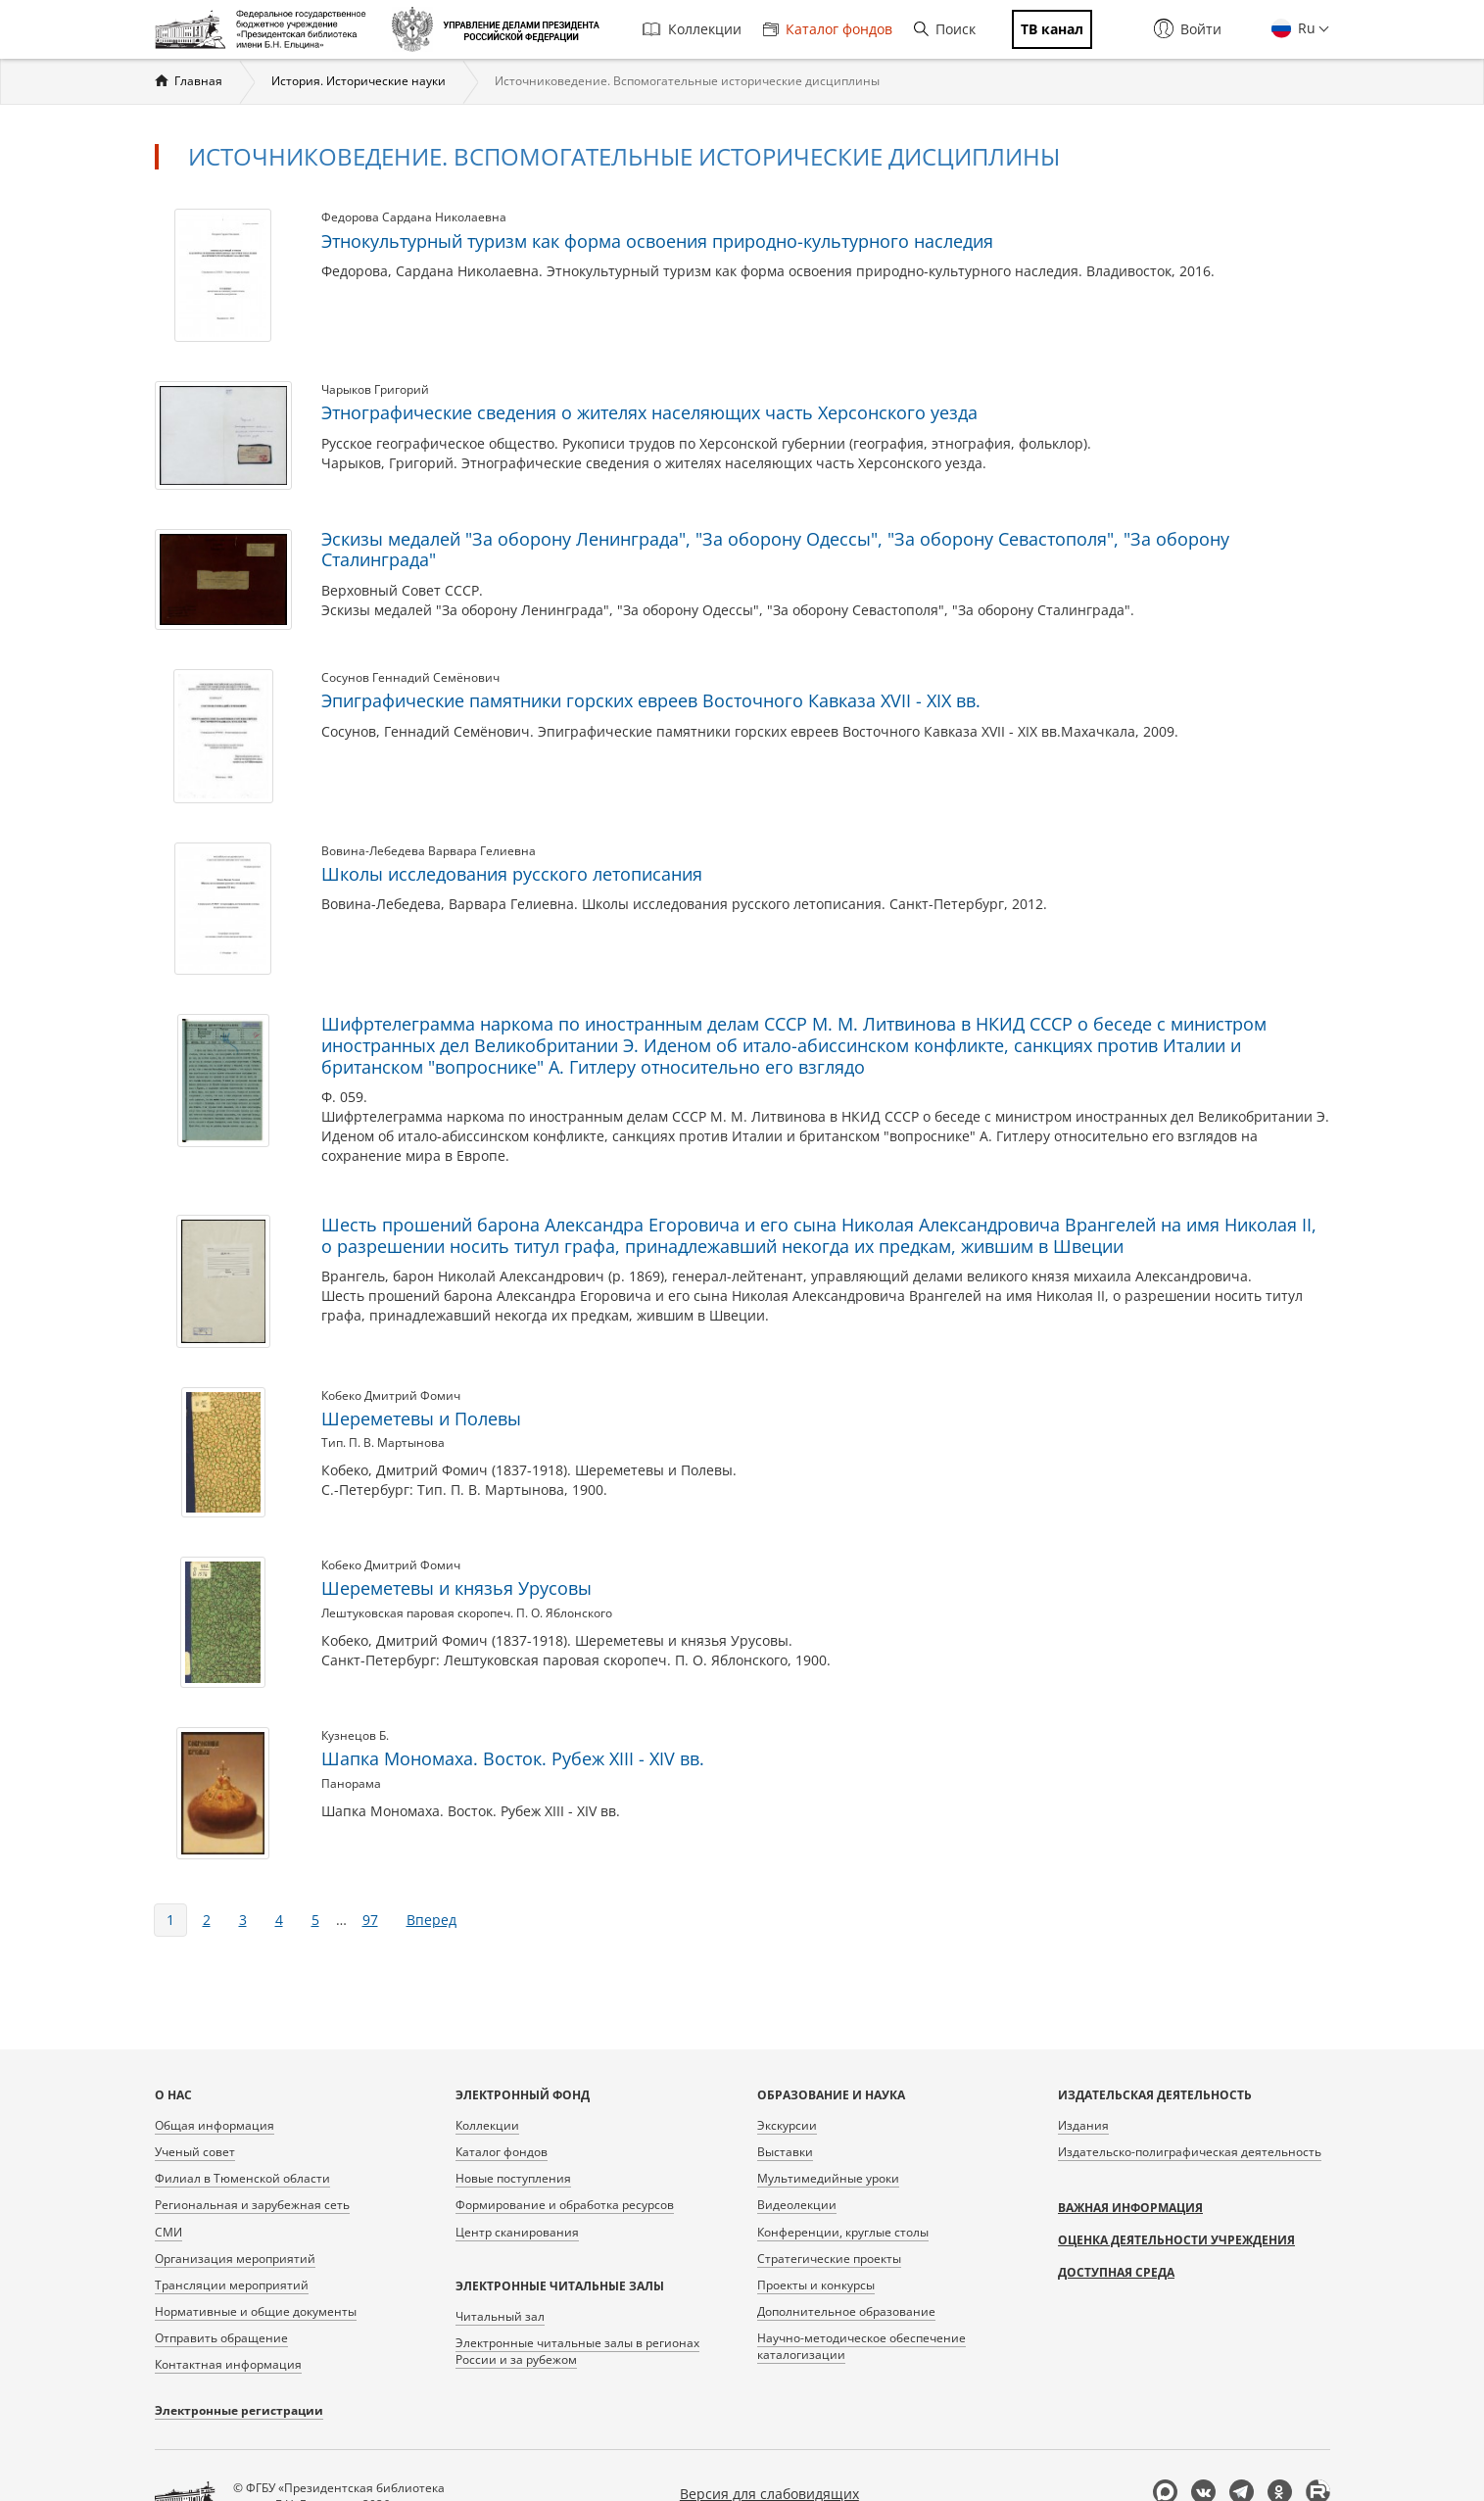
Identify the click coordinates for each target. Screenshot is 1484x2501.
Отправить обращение (221, 2338)
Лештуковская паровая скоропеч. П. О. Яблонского (466, 1613)
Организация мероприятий (235, 2258)
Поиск (945, 29)
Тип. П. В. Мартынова (383, 1442)
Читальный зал (500, 2316)
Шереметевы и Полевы (421, 1418)
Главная (198, 80)
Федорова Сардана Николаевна (413, 217)
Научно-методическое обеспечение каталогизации (861, 2346)
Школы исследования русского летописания (511, 874)
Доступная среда (1116, 2272)
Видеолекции (797, 2204)
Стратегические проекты (829, 2258)
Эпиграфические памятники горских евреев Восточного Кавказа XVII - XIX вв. (651, 700)
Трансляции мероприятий (232, 2285)
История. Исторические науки (358, 80)
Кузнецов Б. (355, 1735)
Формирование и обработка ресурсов (564, 2204)
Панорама (351, 1783)
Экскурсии (787, 2125)
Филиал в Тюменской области (242, 2178)
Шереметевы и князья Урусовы (456, 1588)
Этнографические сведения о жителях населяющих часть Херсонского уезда (649, 412)
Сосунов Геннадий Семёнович (410, 677)
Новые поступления (513, 2178)
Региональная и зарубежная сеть (252, 2204)
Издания (1083, 2125)
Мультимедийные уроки (828, 2178)
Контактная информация (228, 2364)
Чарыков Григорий (375, 389)
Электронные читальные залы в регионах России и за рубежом (577, 2351)
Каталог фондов (827, 29)
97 (370, 1919)
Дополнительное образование (846, 2311)
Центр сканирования (517, 2232)
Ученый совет (195, 2151)
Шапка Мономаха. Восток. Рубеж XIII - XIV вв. (512, 1758)
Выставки (785, 2151)
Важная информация (1130, 2207)
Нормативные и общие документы (256, 2311)
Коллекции (692, 29)
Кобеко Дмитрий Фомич (390, 1395)
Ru (1305, 28)
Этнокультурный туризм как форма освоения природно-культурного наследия (657, 241)
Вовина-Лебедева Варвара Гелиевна (428, 850)
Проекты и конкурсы (816, 2285)
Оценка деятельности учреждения (1176, 2240)
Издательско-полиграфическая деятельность (1189, 2151)
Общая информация (214, 2125)
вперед (431, 1919)
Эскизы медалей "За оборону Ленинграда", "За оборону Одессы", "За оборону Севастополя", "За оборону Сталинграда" (775, 549)
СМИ (168, 2232)
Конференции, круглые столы (843, 2232)
